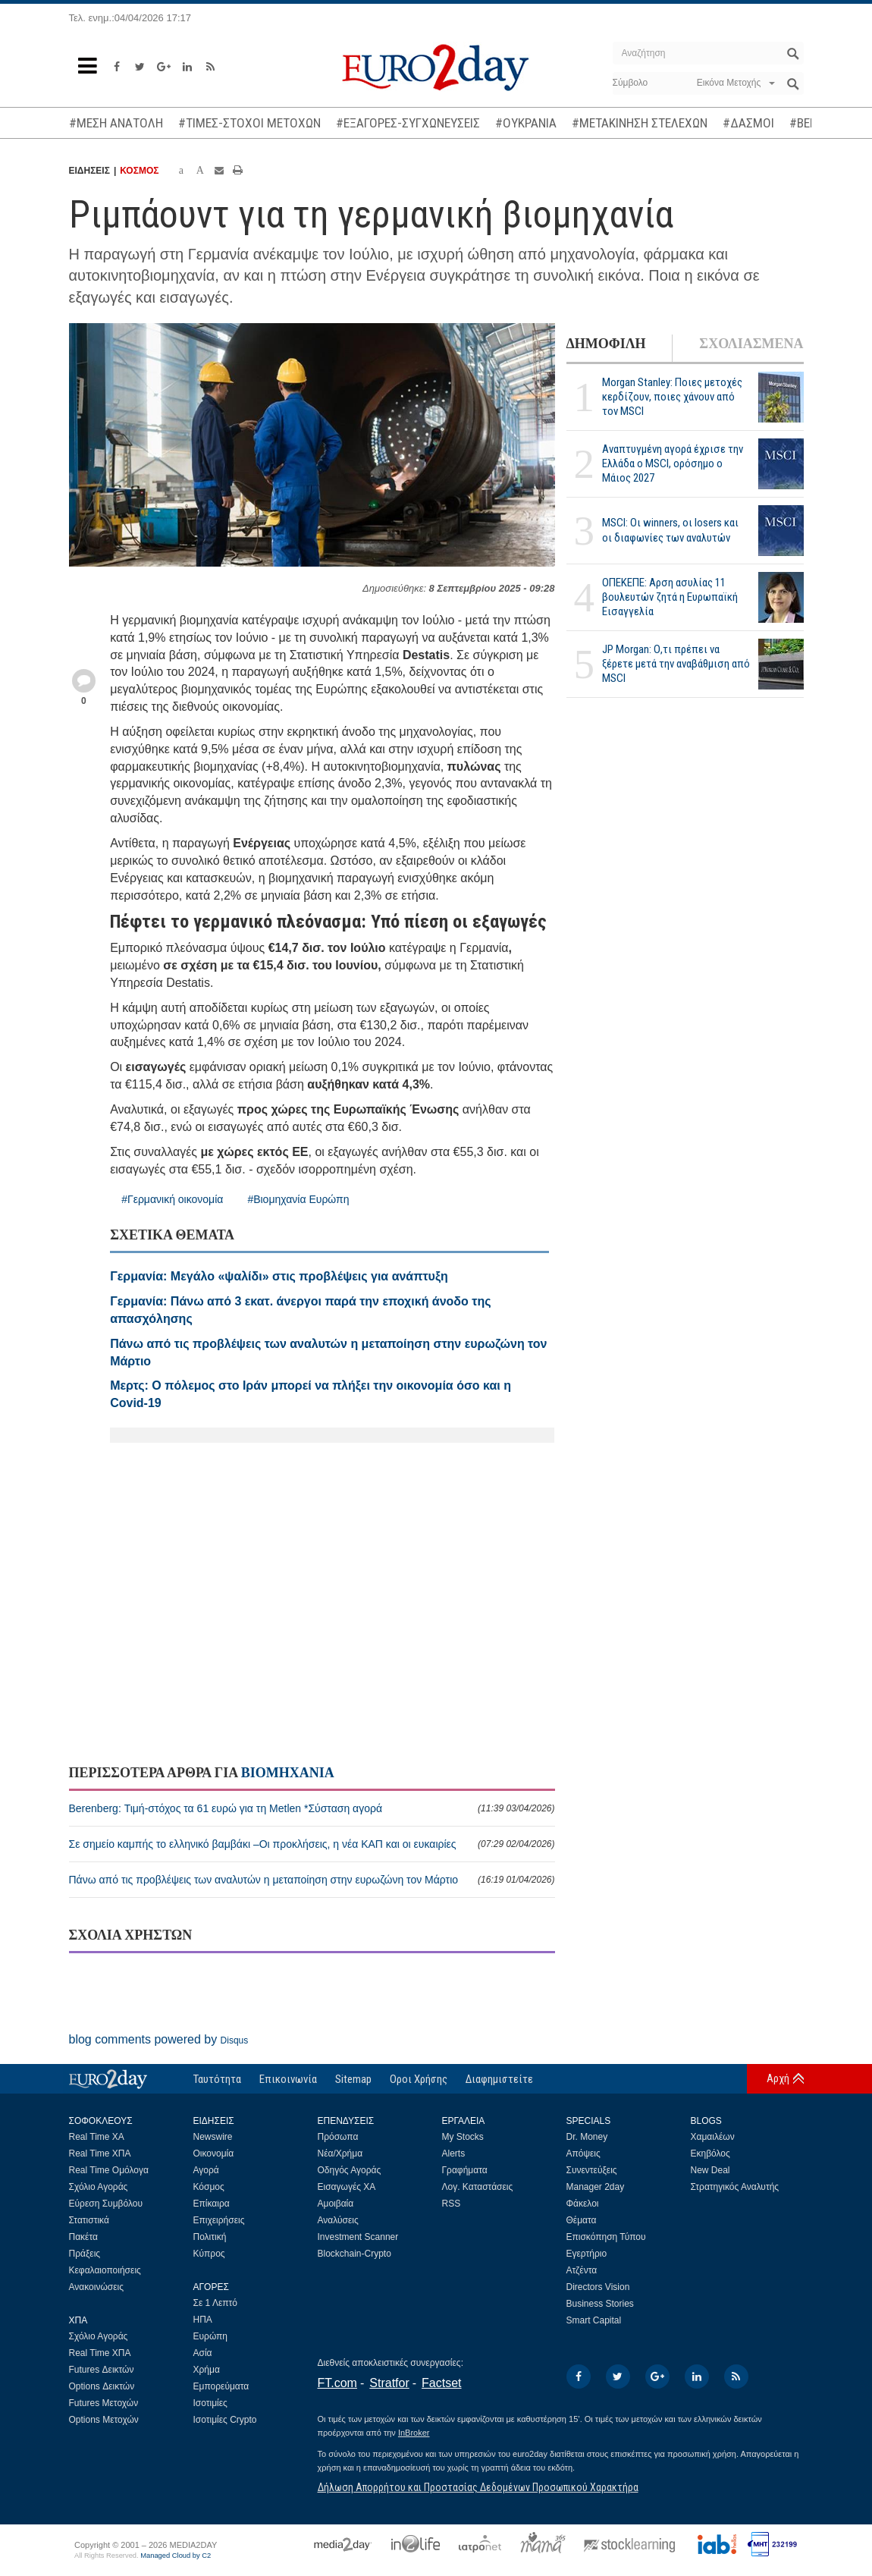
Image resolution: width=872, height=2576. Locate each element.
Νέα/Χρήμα (340, 2153)
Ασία (202, 2353)
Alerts (454, 2153)
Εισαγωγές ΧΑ (347, 2187)
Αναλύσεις (338, 2220)
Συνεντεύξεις (591, 2170)
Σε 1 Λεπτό (215, 2303)
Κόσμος (208, 2187)
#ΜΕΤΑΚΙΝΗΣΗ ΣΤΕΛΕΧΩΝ (639, 122)
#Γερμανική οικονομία (172, 1199)
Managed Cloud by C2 (175, 2555)
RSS (451, 2203)
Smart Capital (594, 2320)
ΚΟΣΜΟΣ (139, 170)
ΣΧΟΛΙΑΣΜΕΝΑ (751, 343)
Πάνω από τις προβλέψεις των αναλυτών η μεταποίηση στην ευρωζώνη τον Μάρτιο (312, 1880)
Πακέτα (83, 2237)
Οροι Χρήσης (418, 2079)
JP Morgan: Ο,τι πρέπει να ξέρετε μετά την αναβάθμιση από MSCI (676, 663)
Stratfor (389, 2383)
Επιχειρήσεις (219, 2220)
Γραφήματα (465, 2170)
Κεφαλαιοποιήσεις (105, 2270)
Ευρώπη (210, 2336)
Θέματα (581, 2220)
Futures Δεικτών (101, 2369)
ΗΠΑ (202, 2319)
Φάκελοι (582, 2203)
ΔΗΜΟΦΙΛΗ (606, 343)
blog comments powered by (159, 2039)
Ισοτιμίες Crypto (225, 2419)
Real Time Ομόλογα (109, 2170)
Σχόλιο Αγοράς (98, 2187)
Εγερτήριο (586, 2253)
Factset (441, 2383)
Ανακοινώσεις (96, 2287)
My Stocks (463, 2136)
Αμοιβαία (336, 2203)
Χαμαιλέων (713, 2136)
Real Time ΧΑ (96, 2136)
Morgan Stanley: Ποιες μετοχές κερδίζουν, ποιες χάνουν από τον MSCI (672, 396)
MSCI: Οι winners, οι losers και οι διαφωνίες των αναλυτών (670, 530)
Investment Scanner (358, 2237)
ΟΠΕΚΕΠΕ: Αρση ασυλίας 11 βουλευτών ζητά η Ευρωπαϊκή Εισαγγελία (670, 597)
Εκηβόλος (710, 2153)
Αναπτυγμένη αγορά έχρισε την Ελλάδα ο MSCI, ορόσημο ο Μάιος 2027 (672, 463)
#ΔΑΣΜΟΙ (748, 122)
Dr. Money (587, 2136)
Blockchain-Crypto (354, 2253)
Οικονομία (213, 2153)
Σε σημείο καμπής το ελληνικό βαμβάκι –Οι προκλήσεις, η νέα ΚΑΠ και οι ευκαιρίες (312, 1844)
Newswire (213, 2136)
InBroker (414, 2432)
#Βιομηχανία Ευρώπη (298, 1199)
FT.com (337, 2383)
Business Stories (600, 2303)
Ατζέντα (582, 2270)
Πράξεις (85, 2253)
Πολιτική (210, 2237)
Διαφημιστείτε (499, 2079)
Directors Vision (598, 2287)
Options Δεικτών (102, 2386)
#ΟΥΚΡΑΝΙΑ (526, 122)
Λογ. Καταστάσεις (477, 2187)
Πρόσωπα (338, 2136)
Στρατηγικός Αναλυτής (735, 2187)
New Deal (710, 2170)
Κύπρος (209, 2253)
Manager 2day (595, 2187)
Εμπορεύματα (221, 2386)
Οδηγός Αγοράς (349, 2170)
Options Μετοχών (104, 2419)
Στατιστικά (89, 2220)
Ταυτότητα (217, 2079)
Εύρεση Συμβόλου (106, 2203)
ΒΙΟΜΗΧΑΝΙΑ (287, 1772)
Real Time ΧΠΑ (100, 2153)
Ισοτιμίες (210, 2403)
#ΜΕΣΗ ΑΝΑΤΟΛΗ (116, 122)
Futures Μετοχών (104, 2403)
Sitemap (353, 2079)
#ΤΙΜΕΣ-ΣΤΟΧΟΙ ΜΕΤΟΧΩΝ (249, 122)
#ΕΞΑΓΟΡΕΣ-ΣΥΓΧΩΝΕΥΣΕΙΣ (408, 122)
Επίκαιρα (211, 2203)
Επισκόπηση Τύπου (606, 2237)
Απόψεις (583, 2153)
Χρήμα (206, 2369)
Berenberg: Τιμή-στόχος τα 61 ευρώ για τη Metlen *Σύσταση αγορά (312, 1808)
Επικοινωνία (288, 2079)
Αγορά (206, 2170)
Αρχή (778, 2078)
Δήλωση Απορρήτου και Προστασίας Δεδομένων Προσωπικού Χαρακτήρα (478, 2487)
